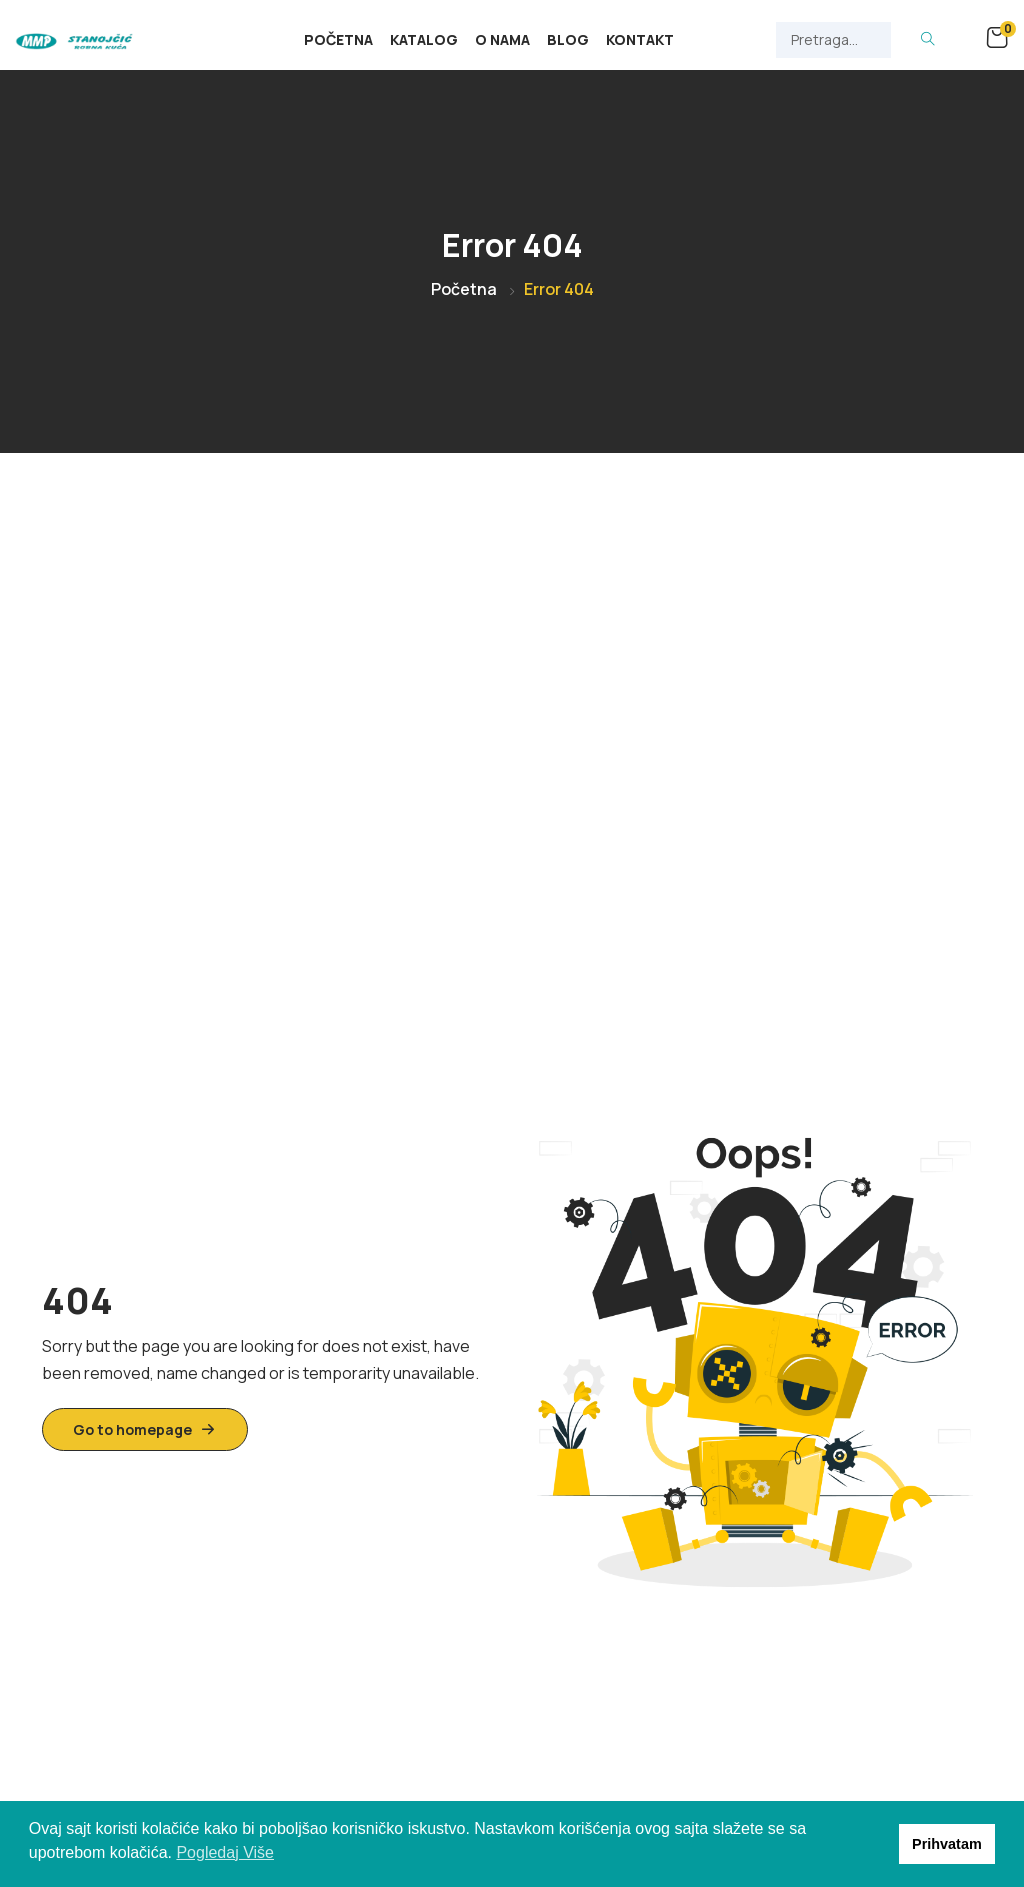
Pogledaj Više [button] (225, 1852)
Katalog (424, 39)
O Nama (502, 39)
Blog (568, 39)
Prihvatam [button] (947, 1844)
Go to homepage (145, 1429)
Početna (338, 39)
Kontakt (640, 39)
